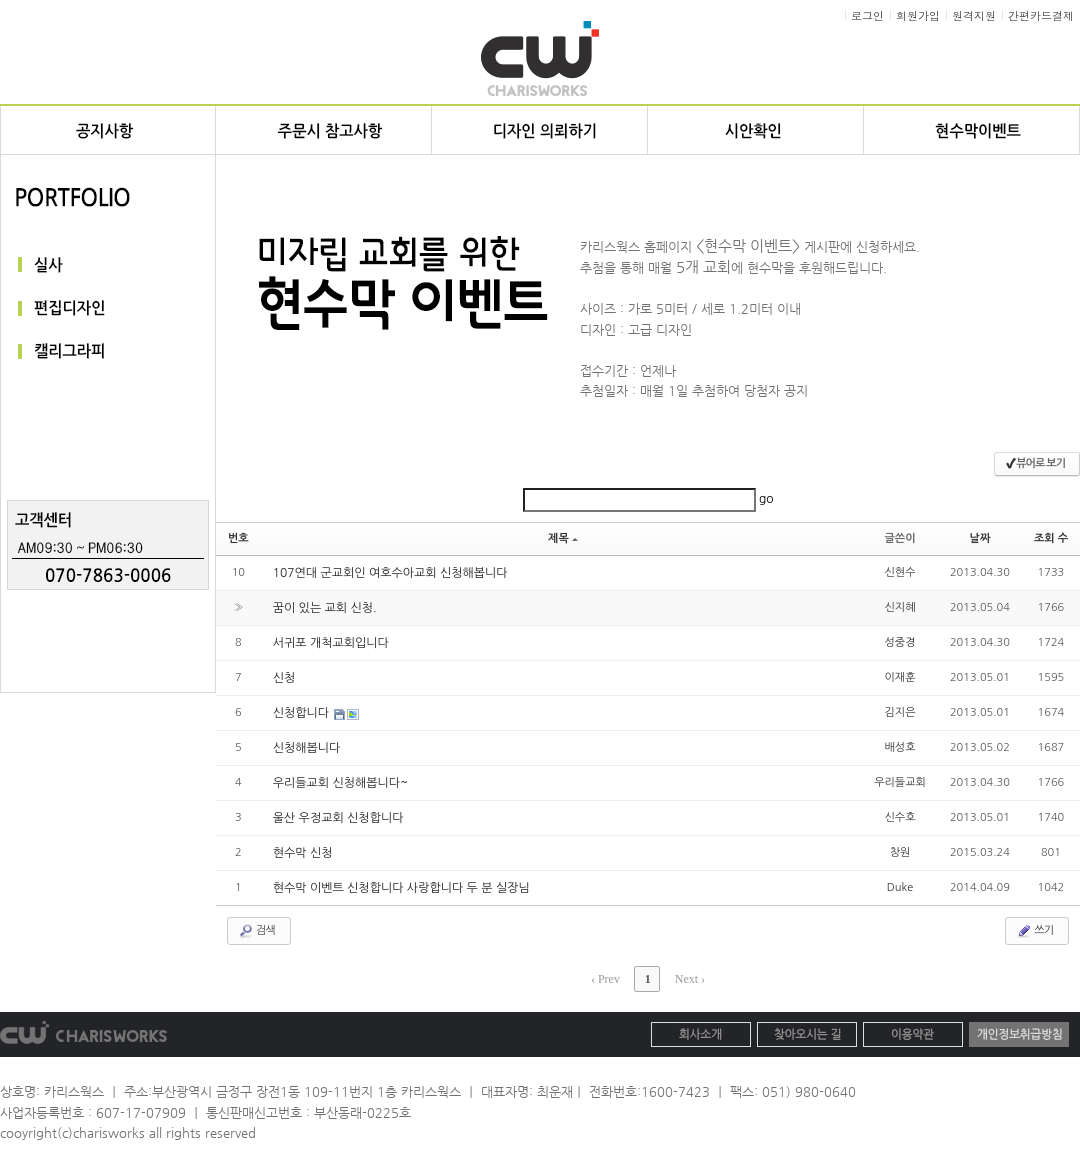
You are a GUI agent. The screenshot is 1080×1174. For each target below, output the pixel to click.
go (766, 499)
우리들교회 (900, 782)
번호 (238, 538)
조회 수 (1051, 538)
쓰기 (1034, 931)
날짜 (980, 538)
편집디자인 (108, 308)
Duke (900, 887)
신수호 (900, 817)
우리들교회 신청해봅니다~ (340, 783)
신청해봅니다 (307, 748)
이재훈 (900, 677)
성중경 (900, 642)
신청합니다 (303, 713)
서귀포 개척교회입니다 (331, 643)
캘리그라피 (108, 352)
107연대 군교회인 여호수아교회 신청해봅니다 (390, 573)
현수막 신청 (303, 853)
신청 (284, 678)
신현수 (900, 572)
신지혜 (900, 607)
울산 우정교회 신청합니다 (338, 818)
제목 (563, 538)
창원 (900, 852)
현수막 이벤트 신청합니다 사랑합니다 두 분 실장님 (401, 888)
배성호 (900, 747)
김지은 (900, 712)
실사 (108, 264)
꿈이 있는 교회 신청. (325, 608)
